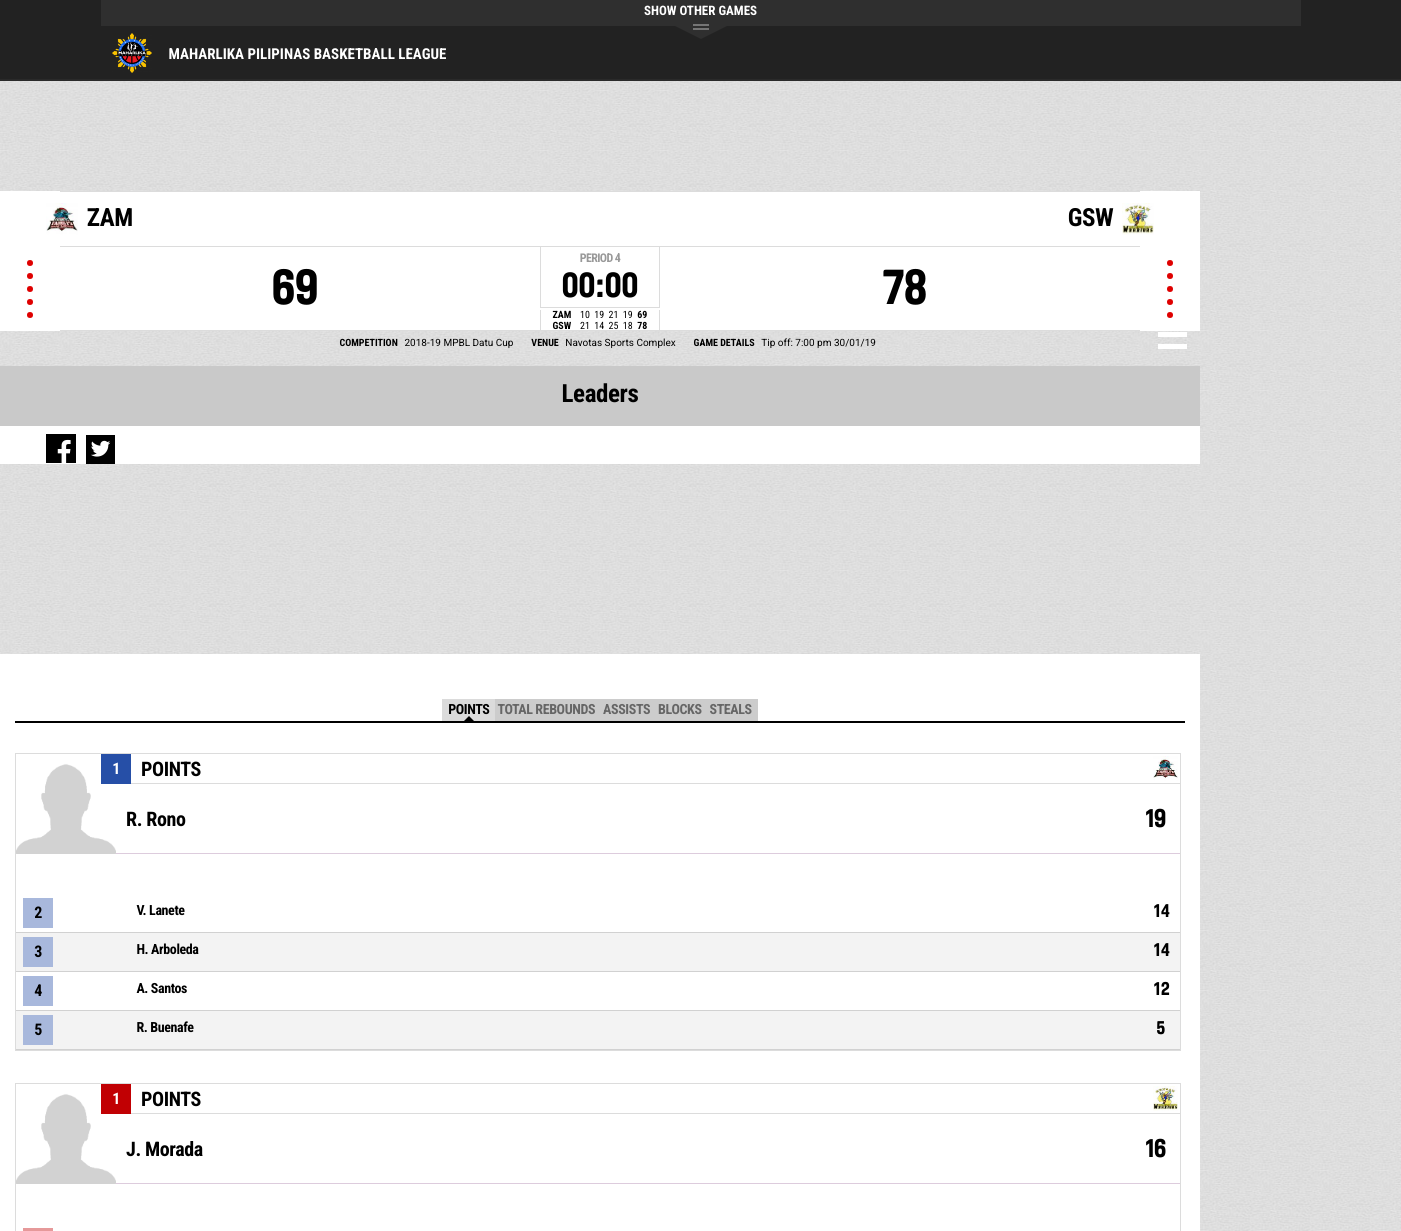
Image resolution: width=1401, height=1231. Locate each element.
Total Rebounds (546, 710)
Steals (731, 710)
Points (468, 710)
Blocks (679, 710)
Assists (626, 710)
